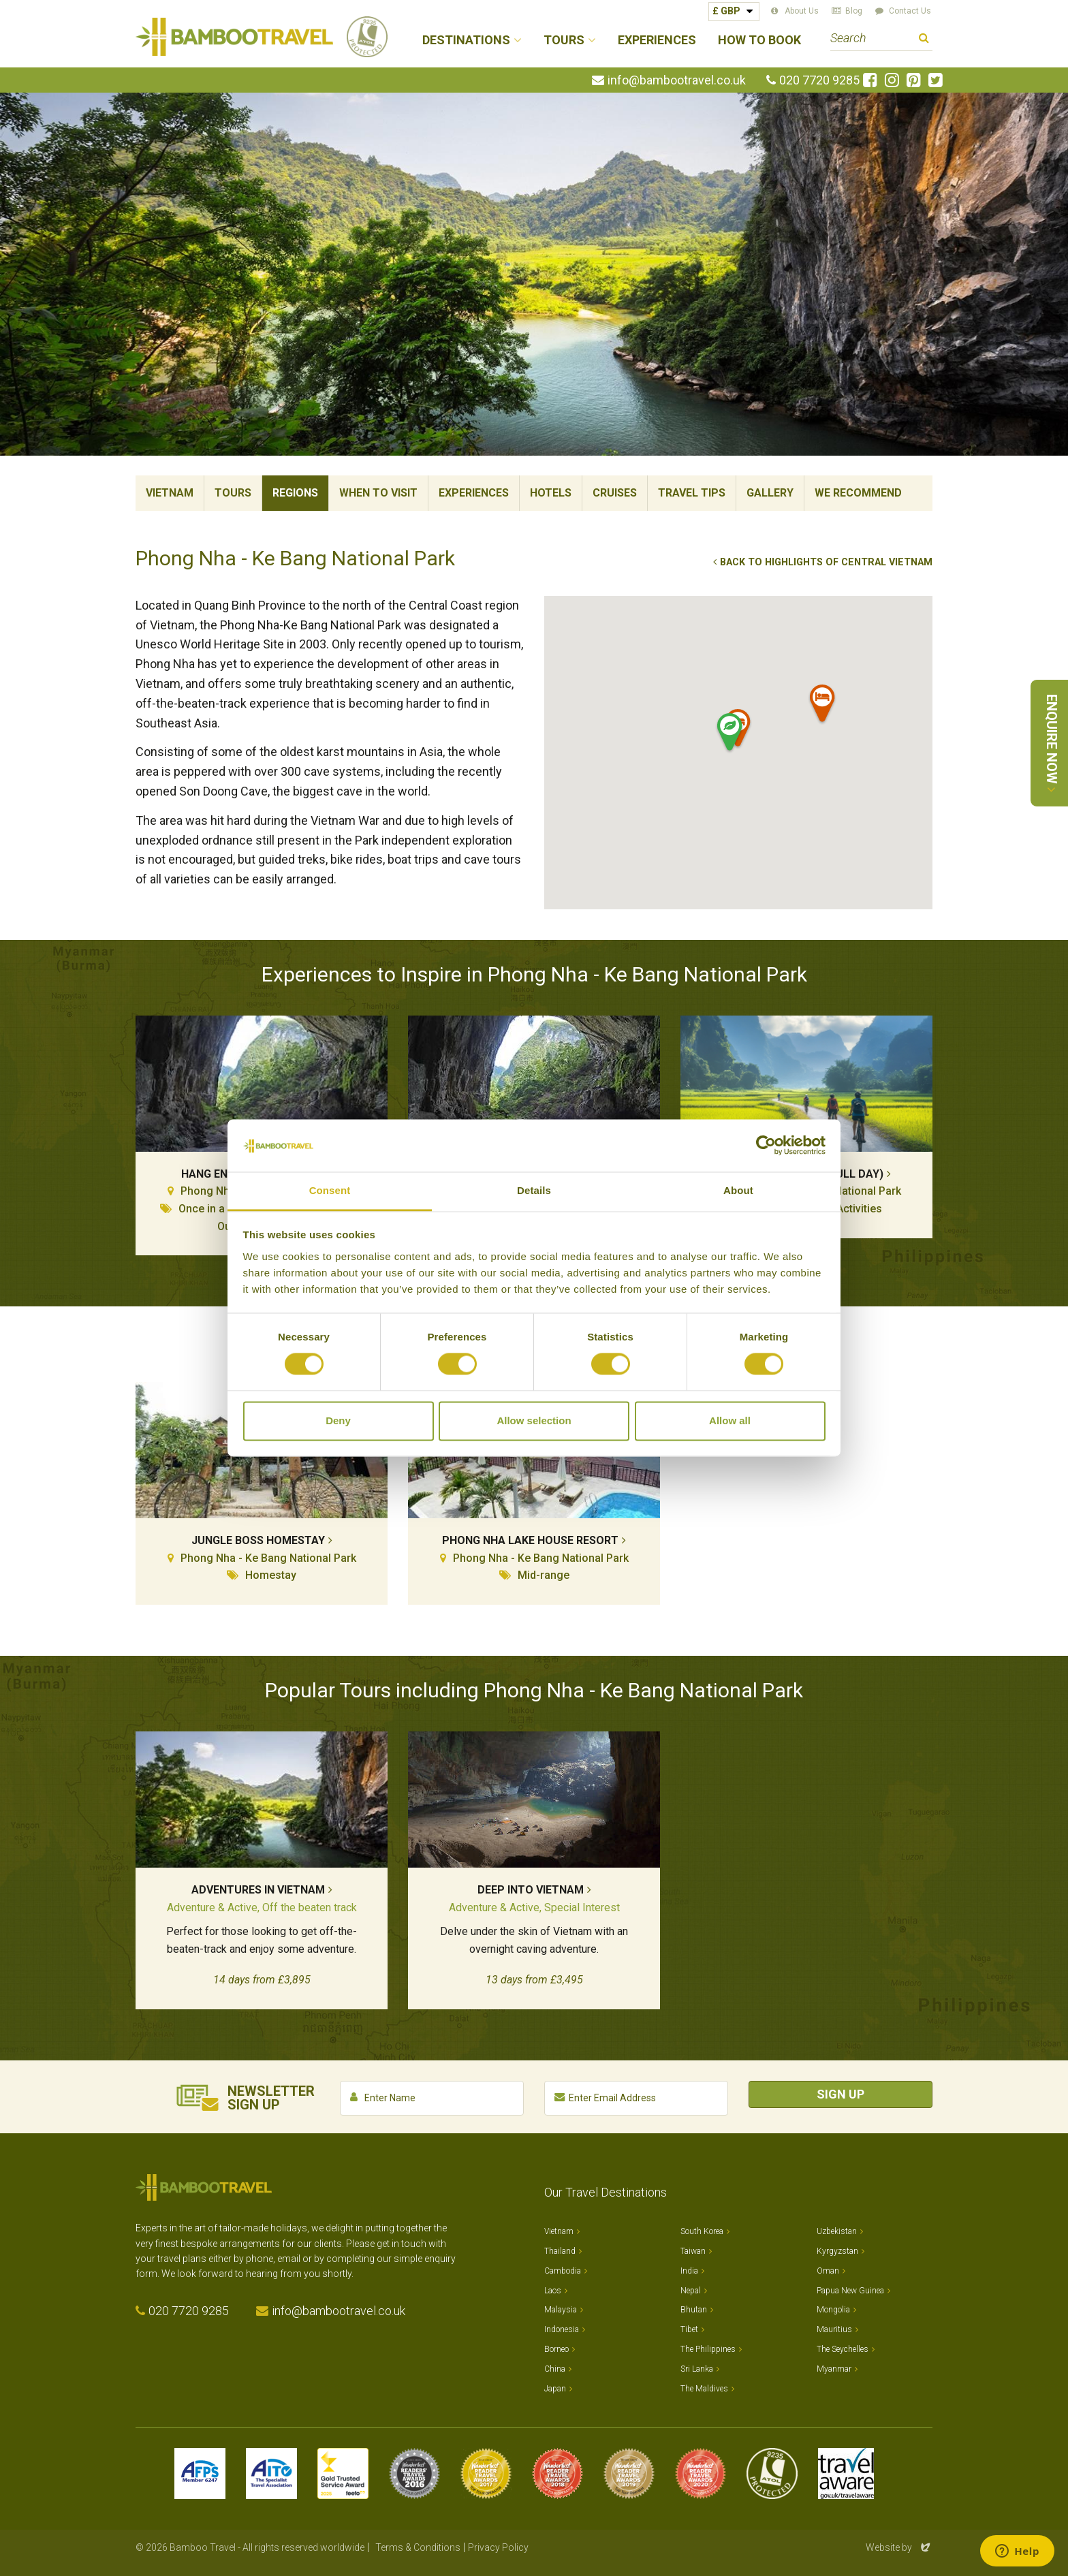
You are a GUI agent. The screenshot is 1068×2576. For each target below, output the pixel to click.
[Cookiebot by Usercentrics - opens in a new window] (766, 1145)
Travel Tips (691, 492)
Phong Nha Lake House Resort (530, 1540)
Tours (233, 492)
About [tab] (738, 1190)
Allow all (730, 1420)
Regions (295, 492)
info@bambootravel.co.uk (677, 80)
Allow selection (534, 1420)
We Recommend (858, 492)
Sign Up (840, 2094)
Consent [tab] (330, 1190)
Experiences (657, 40)
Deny (338, 1420)
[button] (823, 706)
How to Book (759, 40)
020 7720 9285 (819, 80)
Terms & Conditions (417, 2547)
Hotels (550, 492)
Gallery (770, 492)
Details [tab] (534, 1190)
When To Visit (378, 492)
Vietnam (169, 492)
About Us (802, 11)
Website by (899, 2547)
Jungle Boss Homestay (258, 1540)
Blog (853, 11)
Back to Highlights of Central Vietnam (826, 562)
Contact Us (910, 11)
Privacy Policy (498, 2547)
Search (923, 40)
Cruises (615, 492)
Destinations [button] (466, 40)
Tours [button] (564, 40)
